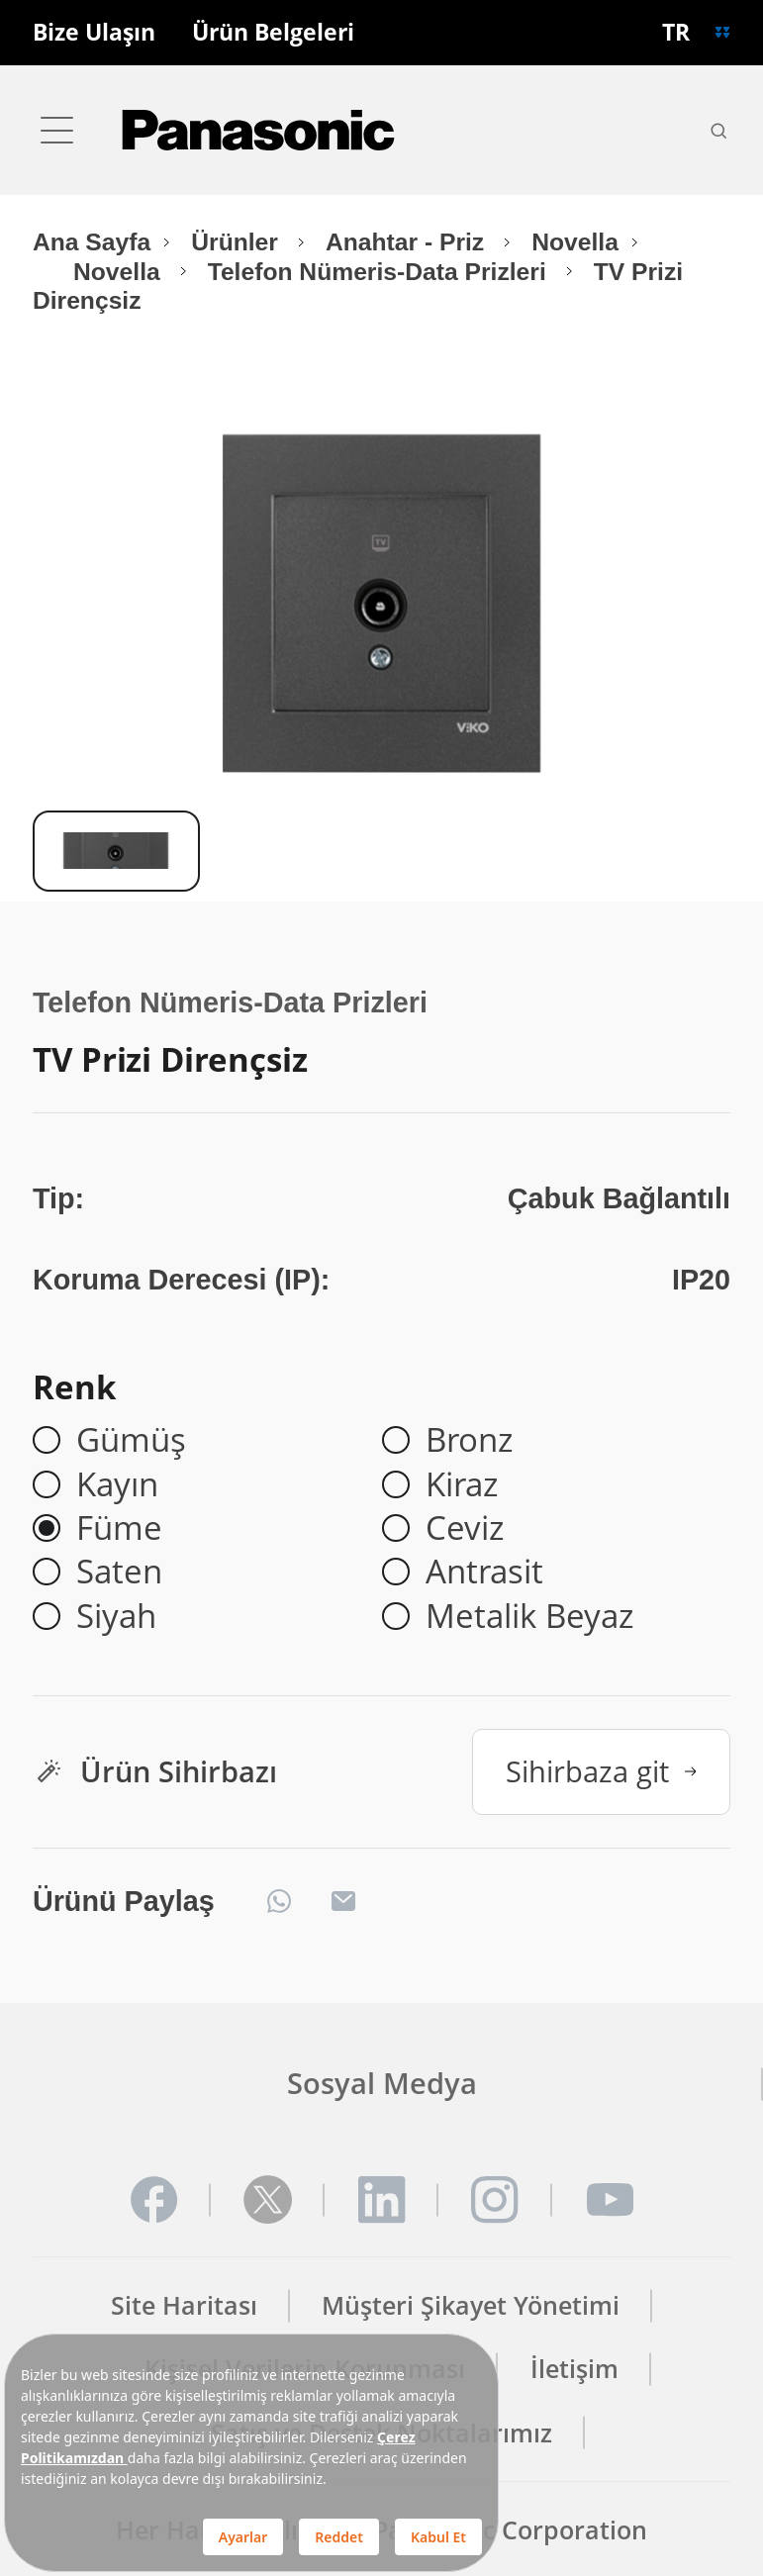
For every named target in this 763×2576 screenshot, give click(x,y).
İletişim (574, 2368)
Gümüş (131, 1440)
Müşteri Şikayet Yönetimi (471, 2305)
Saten (119, 1571)
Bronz (469, 1440)
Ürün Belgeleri (273, 33)
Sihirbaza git (601, 1771)
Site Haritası (184, 2305)
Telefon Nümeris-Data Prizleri (380, 271)
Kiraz (462, 1484)
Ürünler (238, 242)
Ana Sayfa (91, 242)
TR (676, 32)
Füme (119, 1528)
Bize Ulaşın (94, 33)
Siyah (116, 1616)
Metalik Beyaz (529, 1616)
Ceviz (465, 1528)
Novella (575, 242)
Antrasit (484, 1571)
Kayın (117, 1484)
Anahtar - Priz (408, 242)
